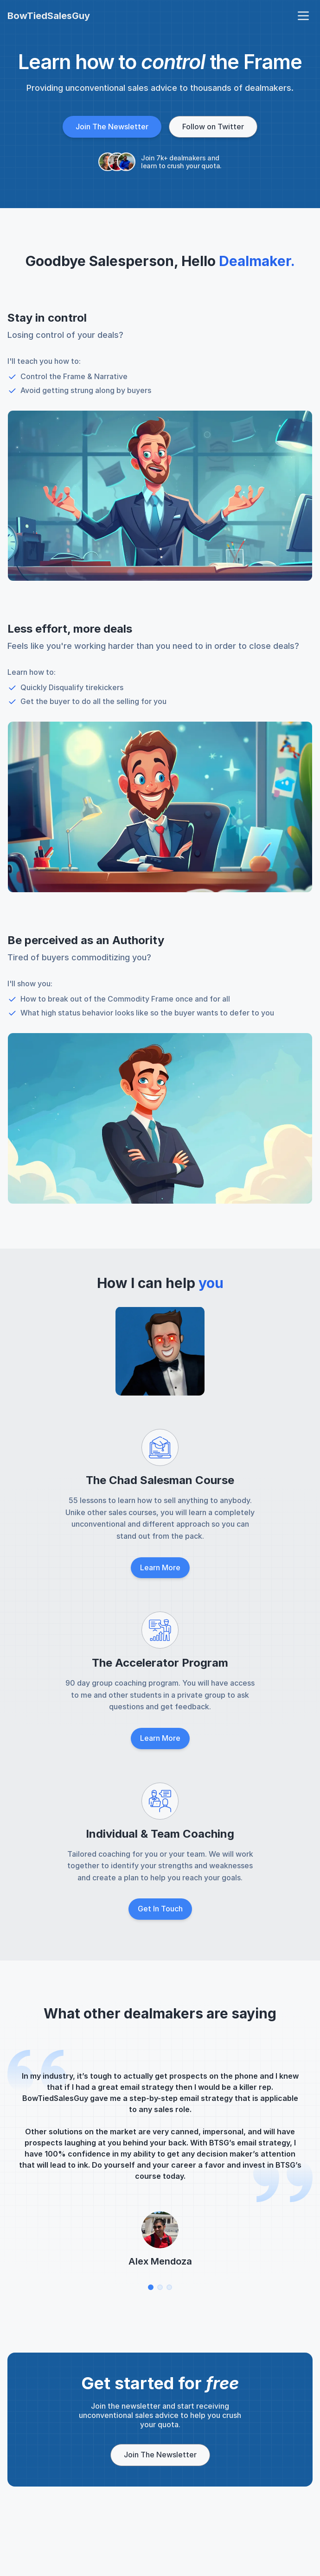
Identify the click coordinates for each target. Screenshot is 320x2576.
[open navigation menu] (303, 15)
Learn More (160, 1567)
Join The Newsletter (112, 126)
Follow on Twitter (213, 126)
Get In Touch (160, 1908)
